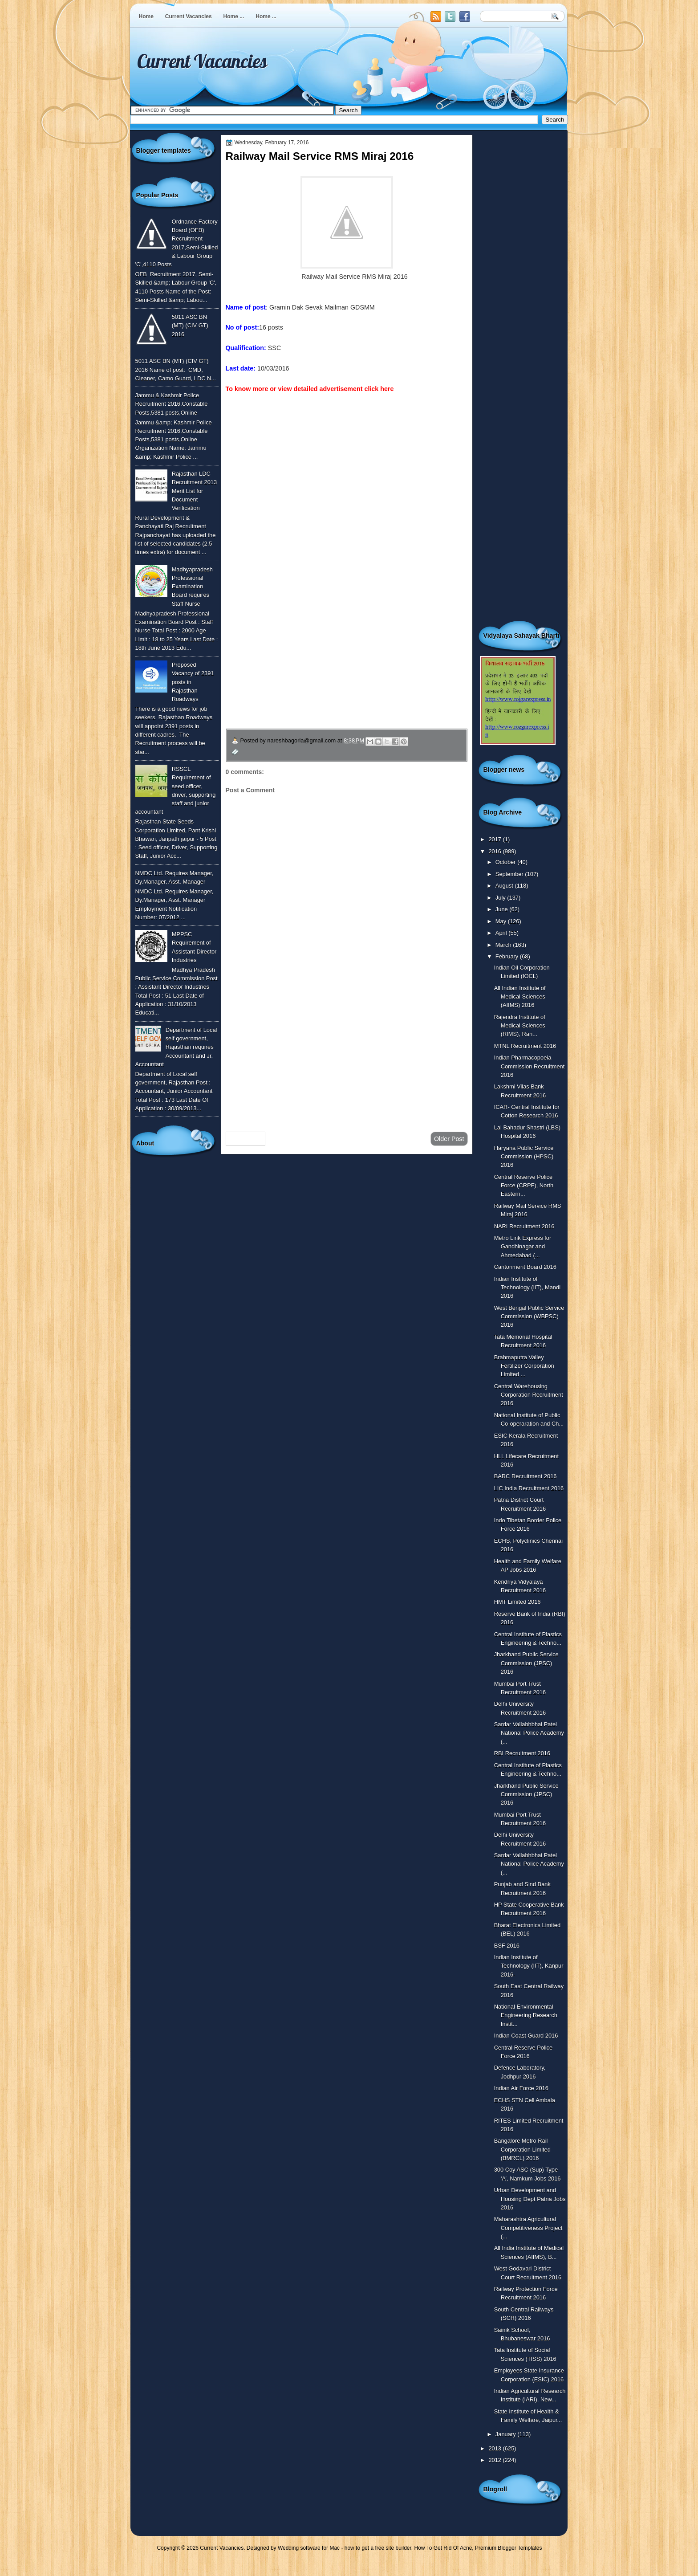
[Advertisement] (347, 1053)
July (501, 897)
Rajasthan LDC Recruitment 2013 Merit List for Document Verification (194, 490)
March (504, 945)
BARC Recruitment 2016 (525, 1476)
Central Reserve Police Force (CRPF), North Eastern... (524, 1186)
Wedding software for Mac (309, 2548)
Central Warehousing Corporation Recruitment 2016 (528, 1395)
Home (146, 16)
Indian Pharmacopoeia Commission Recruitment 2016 (529, 1066)
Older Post (449, 1138)
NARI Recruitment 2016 (524, 1226)
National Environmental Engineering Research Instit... (525, 2015)
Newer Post (245, 1138)
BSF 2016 (506, 1945)
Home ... (233, 16)
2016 (495, 851)
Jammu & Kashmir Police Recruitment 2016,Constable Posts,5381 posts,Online (171, 404)
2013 (495, 2448)
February (507, 956)
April (501, 932)
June (502, 909)
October (506, 862)
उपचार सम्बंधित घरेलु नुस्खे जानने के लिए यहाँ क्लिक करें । (311, 665)
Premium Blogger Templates (508, 2548)
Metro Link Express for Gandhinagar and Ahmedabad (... (523, 1247)
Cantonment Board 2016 (525, 1267)
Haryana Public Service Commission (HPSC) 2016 (524, 1157)
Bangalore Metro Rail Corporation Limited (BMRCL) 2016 (522, 2149)
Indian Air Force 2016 (521, 2088)
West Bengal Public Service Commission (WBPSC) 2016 (529, 1316)
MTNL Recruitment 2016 (525, 1046)
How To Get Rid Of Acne (443, 2548)
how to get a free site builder (378, 2548)
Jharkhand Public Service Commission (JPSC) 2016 (526, 1663)
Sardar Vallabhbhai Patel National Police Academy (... (529, 1733)
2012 (495, 2460)
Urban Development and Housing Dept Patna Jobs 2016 (530, 2199)
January (506, 2434)
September (510, 874)
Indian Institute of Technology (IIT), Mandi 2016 (527, 1288)
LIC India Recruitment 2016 (529, 1488)
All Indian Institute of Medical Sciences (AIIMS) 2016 (520, 997)
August (505, 885)
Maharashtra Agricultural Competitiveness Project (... (528, 2228)
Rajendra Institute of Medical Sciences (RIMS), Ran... (519, 1026)
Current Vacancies (188, 16)
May (501, 921)
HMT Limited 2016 (517, 1601)
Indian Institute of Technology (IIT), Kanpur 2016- (529, 1966)
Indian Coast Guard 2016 (526, 2035)
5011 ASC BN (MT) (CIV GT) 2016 (190, 326)
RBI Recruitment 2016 (522, 1753)
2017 (495, 839)
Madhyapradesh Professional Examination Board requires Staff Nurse (192, 586)
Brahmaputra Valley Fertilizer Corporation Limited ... (524, 1366)
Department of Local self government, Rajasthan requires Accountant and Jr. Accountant (176, 1047)
